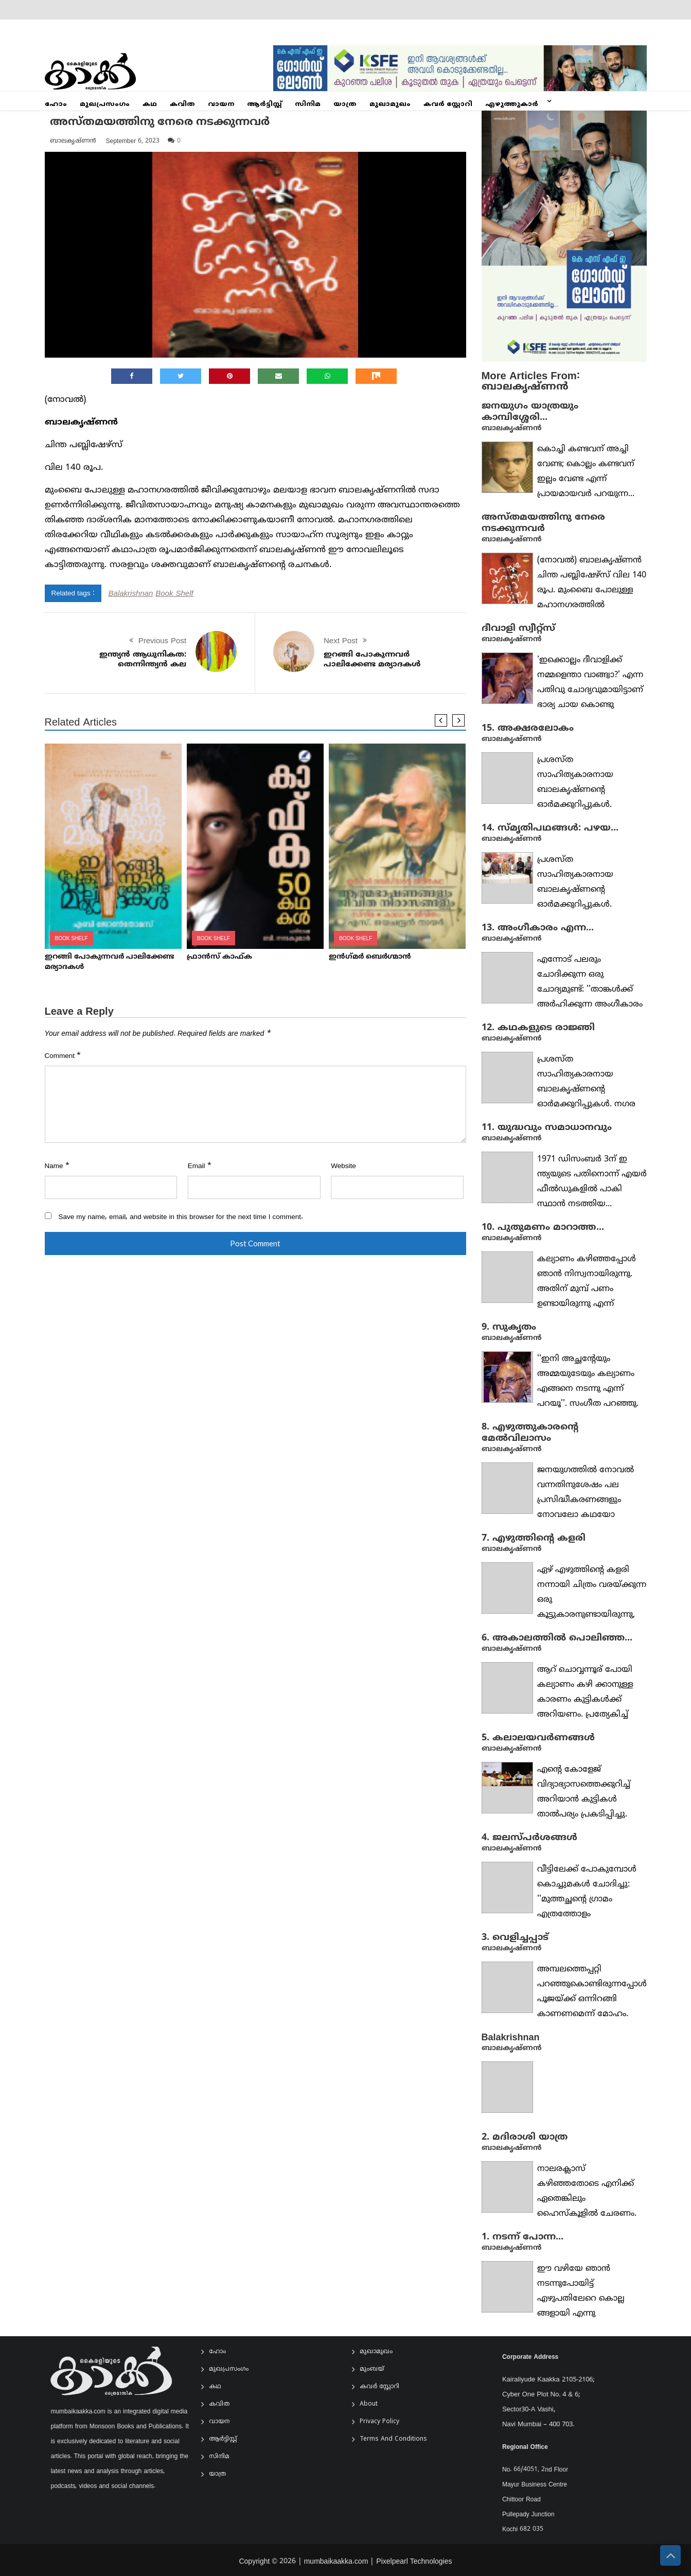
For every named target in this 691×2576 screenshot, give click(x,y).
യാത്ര (345, 104)
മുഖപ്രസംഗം (105, 104)
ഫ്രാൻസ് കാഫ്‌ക (219, 956)
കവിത (182, 104)
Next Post (341, 640)
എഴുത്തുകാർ (511, 104)
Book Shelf (174, 593)
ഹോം (56, 104)
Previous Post (162, 640)
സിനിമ (308, 104)
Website (343, 1165)
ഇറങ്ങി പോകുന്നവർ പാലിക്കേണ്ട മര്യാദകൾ (372, 659)
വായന (221, 104)
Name (57, 1165)
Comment (63, 1055)
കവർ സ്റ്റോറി (447, 104)
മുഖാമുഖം (390, 104)
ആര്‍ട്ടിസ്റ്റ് (264, 104)
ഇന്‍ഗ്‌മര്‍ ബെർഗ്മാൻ (370, 956)
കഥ (150, 104)
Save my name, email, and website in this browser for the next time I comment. (181, 1216)
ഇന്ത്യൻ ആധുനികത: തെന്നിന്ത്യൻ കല (142, 659)
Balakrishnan (131, 593)
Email (199, 1165)
